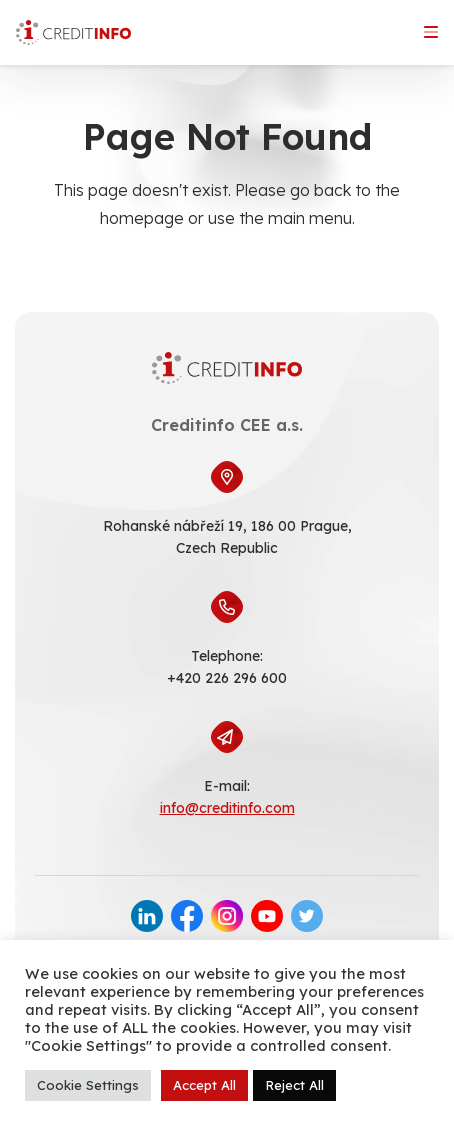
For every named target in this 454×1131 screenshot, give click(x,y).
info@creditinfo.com (227, 808)
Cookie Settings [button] (88, 1085)
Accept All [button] (204, 1085)
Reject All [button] (294, 1085)
